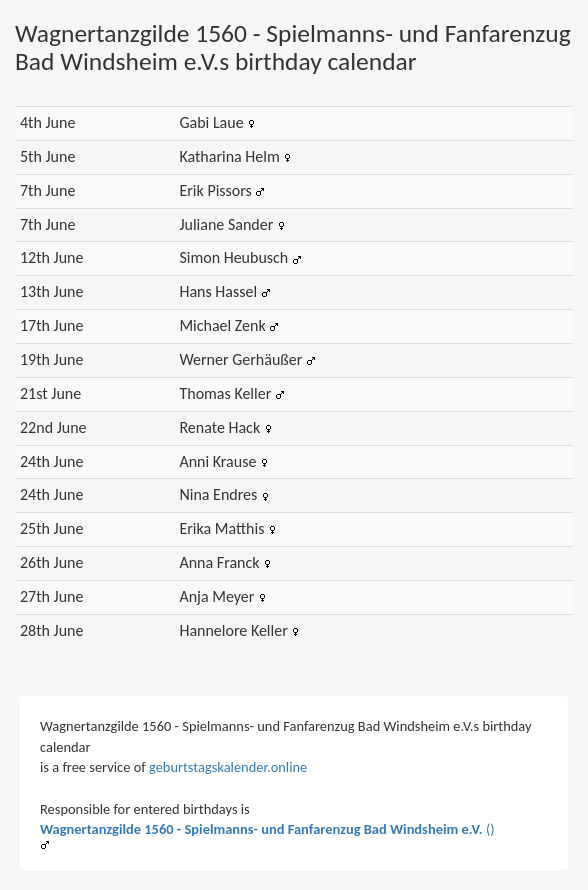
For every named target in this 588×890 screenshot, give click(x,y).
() (267, 829)
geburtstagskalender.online (228, 767)
